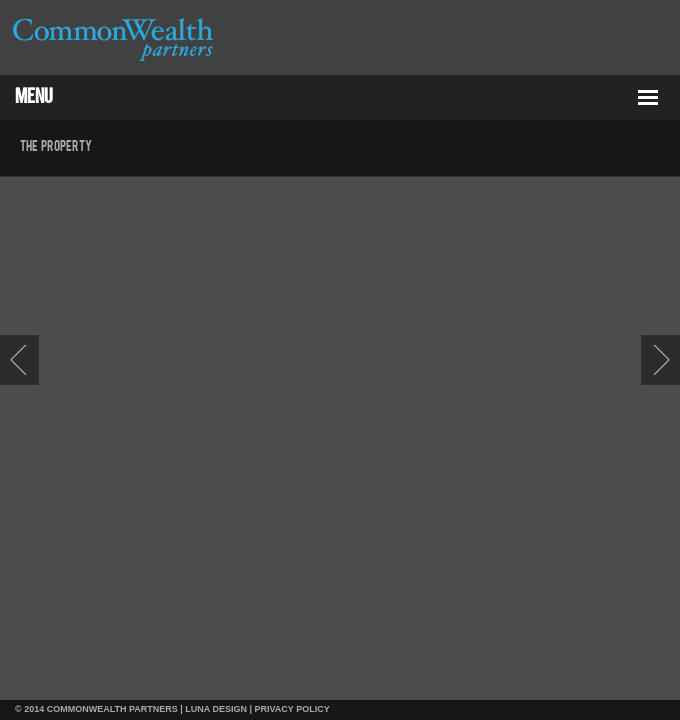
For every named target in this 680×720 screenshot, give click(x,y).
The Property (56, 147)
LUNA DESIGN (216, 709)
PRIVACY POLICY (292, 709)
